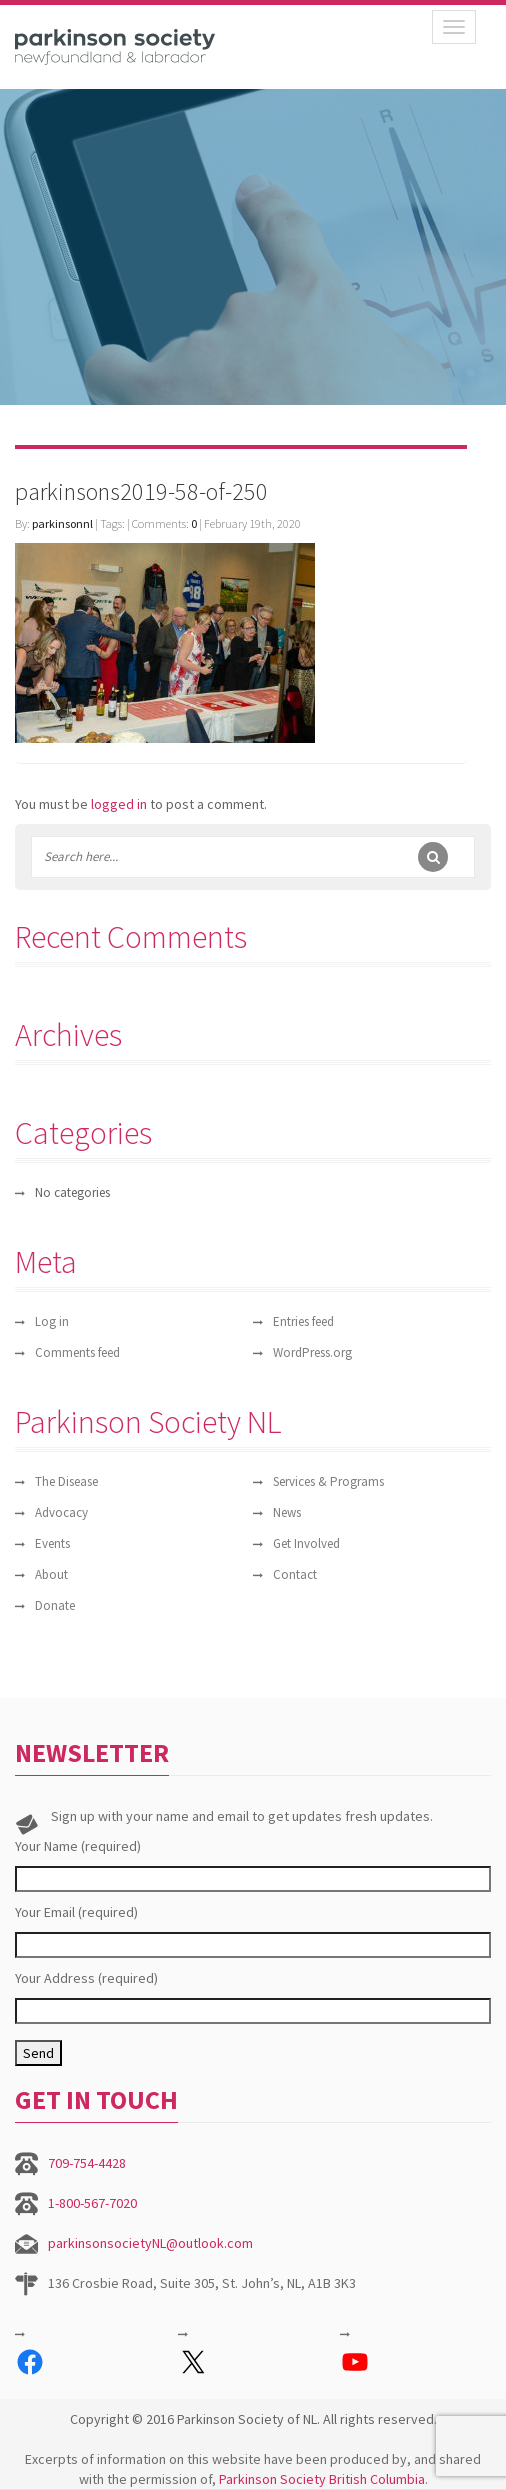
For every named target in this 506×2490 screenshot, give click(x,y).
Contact (295, 1574)
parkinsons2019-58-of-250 (141, 491)
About (51, 1574)
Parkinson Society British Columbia (322, 2479)
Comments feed (77, 1352)
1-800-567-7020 (92, 2203)
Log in (52, 1321)
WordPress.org (312, 1352)
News (287, 1512)
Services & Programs (328, 1481)
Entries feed (303, 1321)
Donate (55, 1605)
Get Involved (306, 1543)
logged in (119, 804)
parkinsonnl (62, 523)
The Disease (66, 1481)
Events (52, 1543)
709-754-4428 (87, 2163)
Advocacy (61, 1512)
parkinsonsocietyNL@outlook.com (150, 2243)
